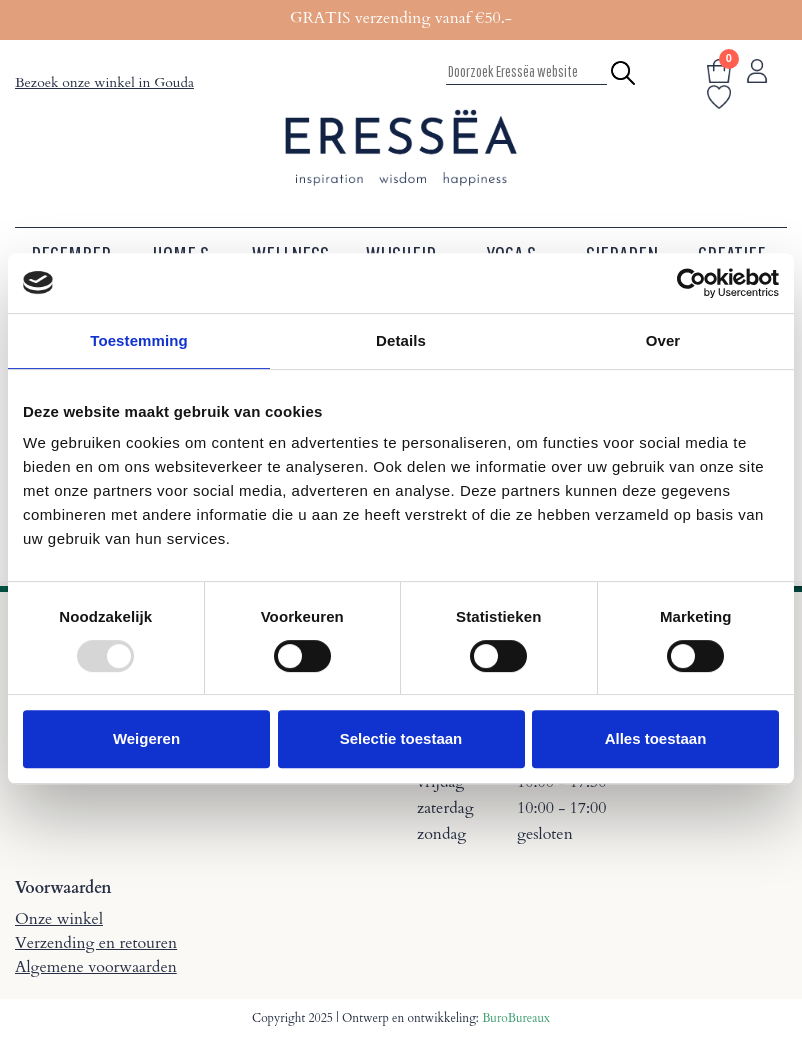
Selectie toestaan (401, 738)
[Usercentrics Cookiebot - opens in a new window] (691, 283)
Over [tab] (663, 340)
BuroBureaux (516, 1018)
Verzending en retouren (96, 943)
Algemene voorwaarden (96, 967)
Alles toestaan (656, 738)
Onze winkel (59, 919)
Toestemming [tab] (139, 340)
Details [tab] (401, 340)
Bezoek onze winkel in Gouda (104, 82)
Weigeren (146, 738)
